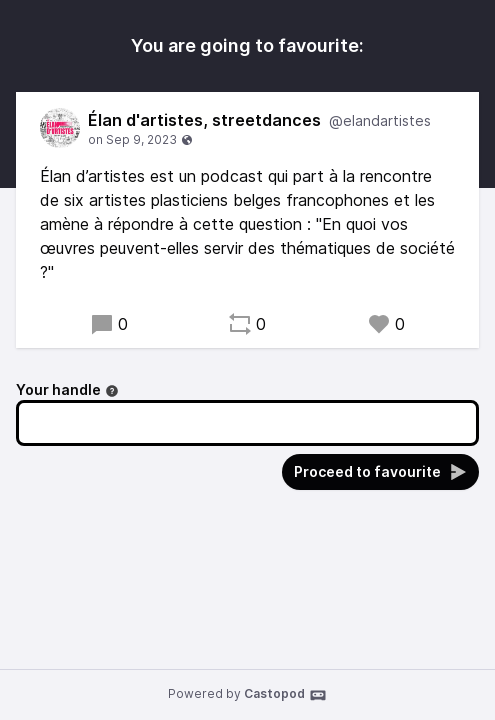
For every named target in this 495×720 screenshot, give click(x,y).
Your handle (67, 389)
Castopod (285, 695)
